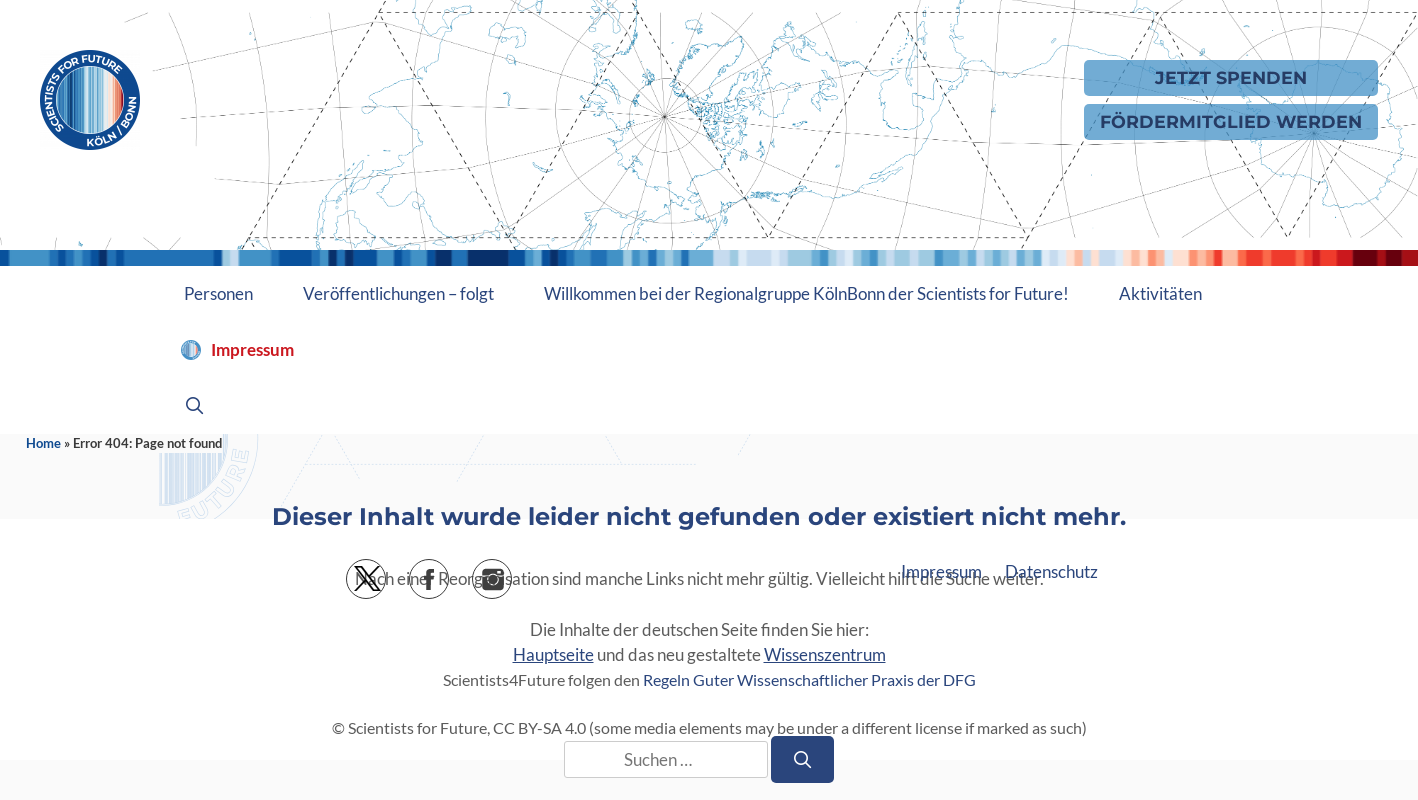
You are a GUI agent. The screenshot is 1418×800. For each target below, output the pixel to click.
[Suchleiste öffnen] (195, 406)
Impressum (252, 349)
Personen (218, 293)
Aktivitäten (1160, 293)
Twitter (385, 572)
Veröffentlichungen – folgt (398, 293)
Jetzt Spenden (1231, 77)
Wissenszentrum (825, 654)
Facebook (448, 572)
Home (43, 443)
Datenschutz (1051, 571)
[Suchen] (803, 760)
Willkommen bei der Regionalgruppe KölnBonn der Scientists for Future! (806, 293)
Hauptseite (553, 654)
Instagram (511, 572)
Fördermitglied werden (1231, 121)
